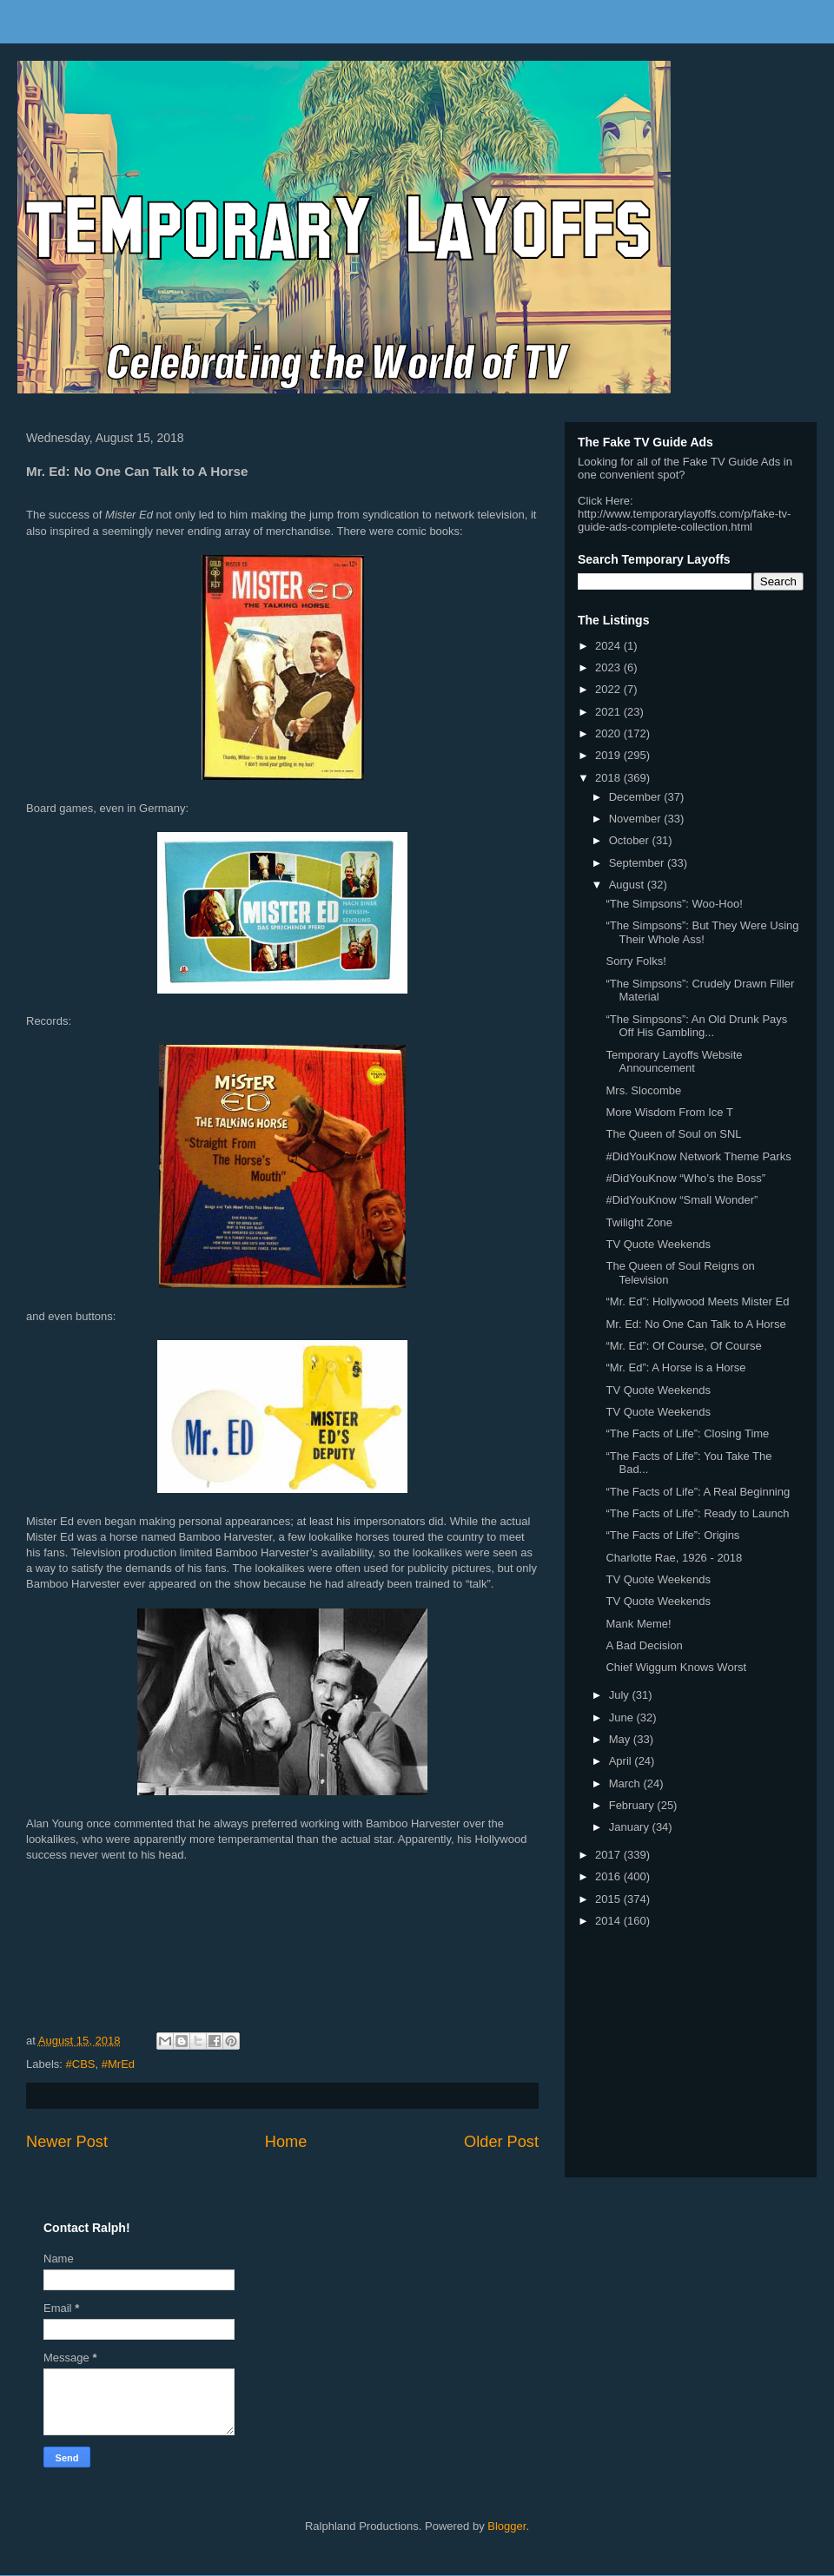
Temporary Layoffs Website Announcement (674, 1061)
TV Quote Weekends (658, 1244)
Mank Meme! (638, 1623)
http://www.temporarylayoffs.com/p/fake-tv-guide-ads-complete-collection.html (684, 520)
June (623, 1717)
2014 (609, 1920)
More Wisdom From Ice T (669, 1112)
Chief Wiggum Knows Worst (676, 1667)
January (630, 1826)
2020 (609, 733)
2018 (609, 777)
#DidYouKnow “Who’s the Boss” (685, 1178)
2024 (609, 645)
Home (286, 2141)
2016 (609, 1876)
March (626, 1783)
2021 (609, 711)
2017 (609, 1854)
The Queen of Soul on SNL (673, 1133)
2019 (609, 755)
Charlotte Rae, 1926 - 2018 (674, 1557)
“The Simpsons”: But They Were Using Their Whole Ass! (702, 932)
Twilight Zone (639, 1222)
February (633, 1805)
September (638, 862)
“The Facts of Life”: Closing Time (687, 1433)
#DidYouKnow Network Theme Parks (698, 1156)
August (628, 884)
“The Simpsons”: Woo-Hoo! (674, 903)
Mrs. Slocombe (643, 1090)
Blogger (506, 2526)
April (622, 1760)
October (630, 840)
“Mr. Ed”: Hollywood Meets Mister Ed (697, 1301)
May (621, 1739)
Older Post (501, 2141)
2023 (609, 667)
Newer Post (67, 2141)
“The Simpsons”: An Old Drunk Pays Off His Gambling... (696, 1026)
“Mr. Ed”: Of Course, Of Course (683, 1345)
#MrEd (118, 2064)
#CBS (81, 2064)
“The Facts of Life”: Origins (672, 1535)
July (620, 1694)
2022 (609, 689)
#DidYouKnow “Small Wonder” (682, 1199)
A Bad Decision (644, 1645)
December (637, 796)
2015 (609, 1899)
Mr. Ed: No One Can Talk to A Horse (695, 1324)
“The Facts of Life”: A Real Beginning (698, 1491)
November (637, 818)
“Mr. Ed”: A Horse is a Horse (675, 1367)
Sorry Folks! (635, 961)
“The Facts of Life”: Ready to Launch (697, 1513)
